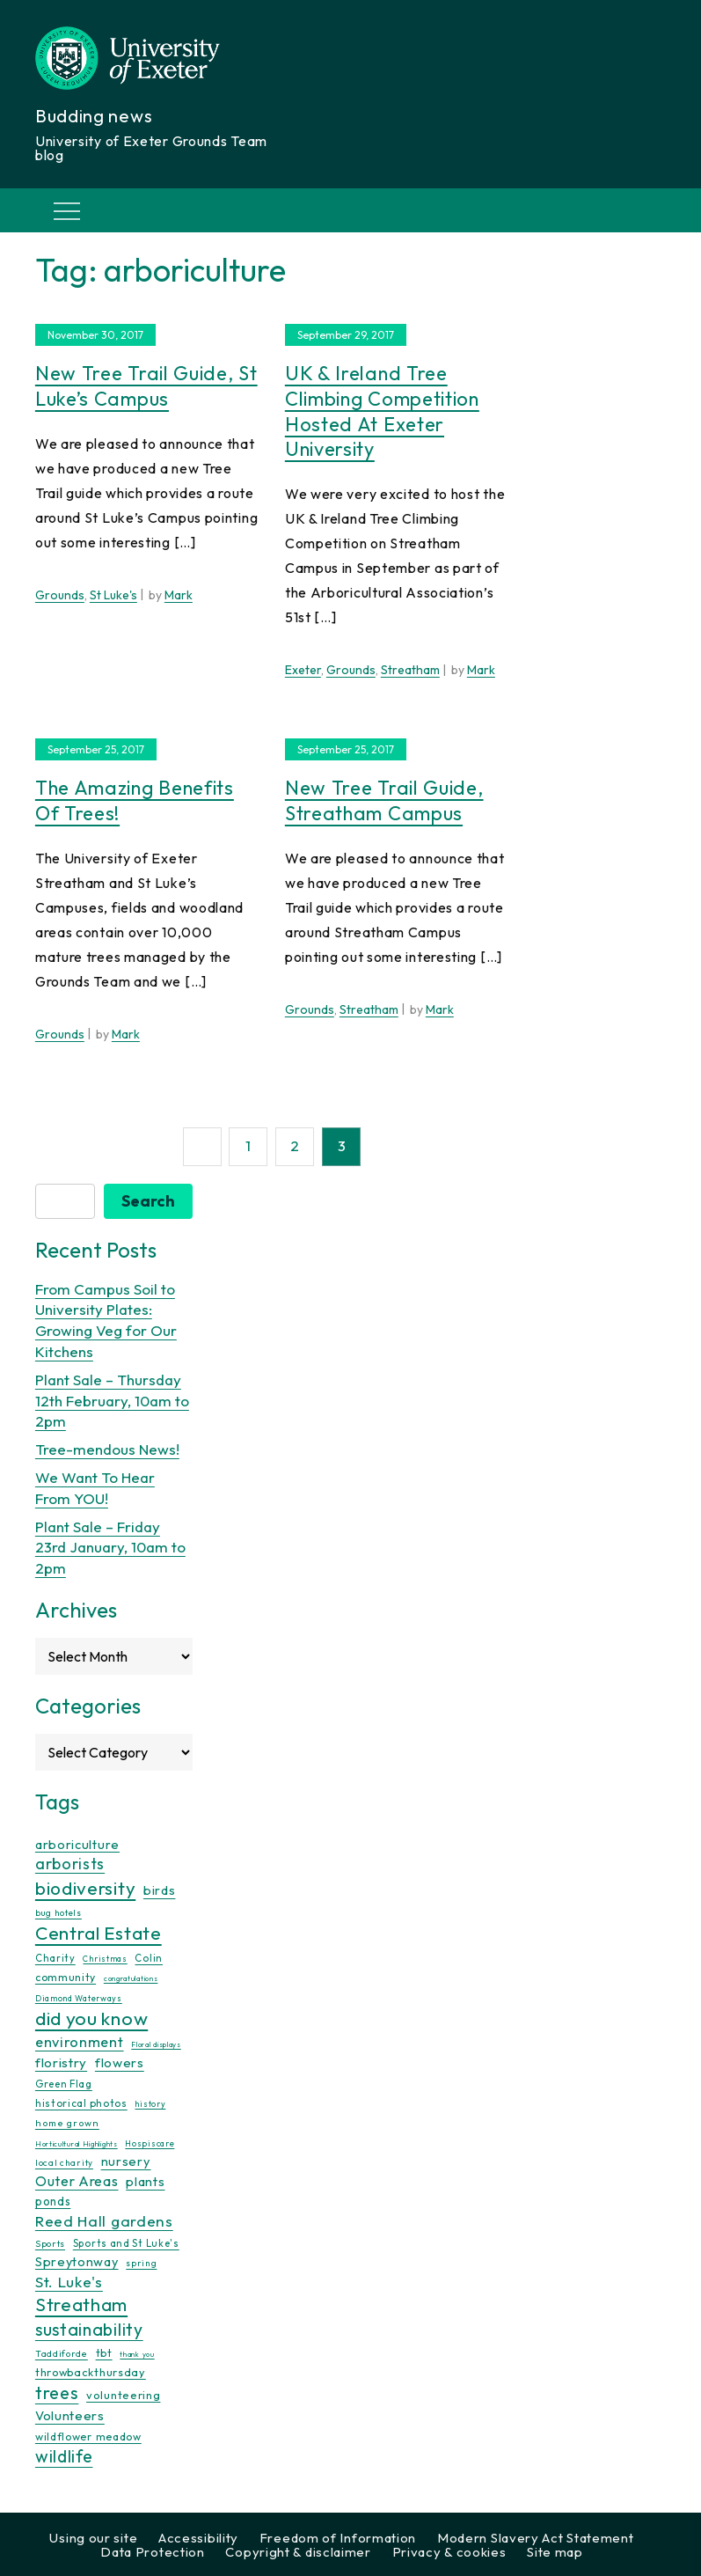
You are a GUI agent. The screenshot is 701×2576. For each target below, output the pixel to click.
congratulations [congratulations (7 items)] (131, 1978)
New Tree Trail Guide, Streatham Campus (384, 800)
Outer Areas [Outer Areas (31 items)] (77, 2180)
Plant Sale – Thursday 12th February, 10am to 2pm (112, 1400)
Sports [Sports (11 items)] (50, 2243)
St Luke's (113, 595)
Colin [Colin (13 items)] (149, 1958)
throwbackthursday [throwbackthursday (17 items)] (90, 2372)
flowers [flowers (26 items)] (119, 2062)
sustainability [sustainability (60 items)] (89, 2329)
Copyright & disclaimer (297, 2551)
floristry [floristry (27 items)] (61, 2062)
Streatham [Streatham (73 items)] (81, 2304)
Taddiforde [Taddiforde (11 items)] (61, 2353)
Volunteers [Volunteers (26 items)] (70, 2415)
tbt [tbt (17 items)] (104, 2352)
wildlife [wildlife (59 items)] (64, 2456)
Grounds (59, 595)
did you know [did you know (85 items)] (91, 2018)
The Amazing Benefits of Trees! (134, 800)
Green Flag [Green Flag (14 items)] (63, 2082)
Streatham (410, 670)
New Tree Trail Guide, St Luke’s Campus (146, 386)
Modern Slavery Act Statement (535, 2537)
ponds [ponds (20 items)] (53, 2201)
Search (148, 1201)
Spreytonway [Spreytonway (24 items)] (77, 2262)
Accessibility (198, 2537)
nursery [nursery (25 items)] (126, 2161)
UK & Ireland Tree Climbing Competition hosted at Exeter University (382, 411)
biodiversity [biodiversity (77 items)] (85, 1887)
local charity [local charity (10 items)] (64, 2163)
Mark (178, 595)
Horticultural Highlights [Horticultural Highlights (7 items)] (76, 2143)
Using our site (93, 2537)
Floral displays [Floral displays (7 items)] (156, 2044)
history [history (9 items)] (150, 2104)
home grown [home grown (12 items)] (67, 2123)
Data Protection (152, 2551)
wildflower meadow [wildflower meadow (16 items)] (88, 2436)
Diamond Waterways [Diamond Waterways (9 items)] (78, 1998)
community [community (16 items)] (65, 1977)
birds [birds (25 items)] (159, 1890)
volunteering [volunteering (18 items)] (123, 2395)
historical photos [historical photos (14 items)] (81, 2103)
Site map (555, 2551)
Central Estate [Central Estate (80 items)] (98, 1932)
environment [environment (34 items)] (79, 2042)
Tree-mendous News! (107, 1449)
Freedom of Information (337, 2537)
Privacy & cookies (449, 2551)
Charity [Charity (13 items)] (55, 1958)
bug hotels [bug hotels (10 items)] (58, 1913)
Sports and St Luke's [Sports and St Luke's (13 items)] (126, 2243)
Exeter (303, 670)
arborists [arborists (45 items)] (70, 1863)
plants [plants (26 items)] (145, 2180)
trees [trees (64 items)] (57, 2393)
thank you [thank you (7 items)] (137, 2353)
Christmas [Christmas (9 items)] (105, 1958)
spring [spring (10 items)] (141, 2263)
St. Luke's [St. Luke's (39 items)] (69, 2280)
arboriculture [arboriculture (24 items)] (77, 1844)
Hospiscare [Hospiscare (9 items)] (149, 2143)
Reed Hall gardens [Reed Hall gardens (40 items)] (104, 2221)
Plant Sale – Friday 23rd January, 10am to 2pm (110, 1546)
